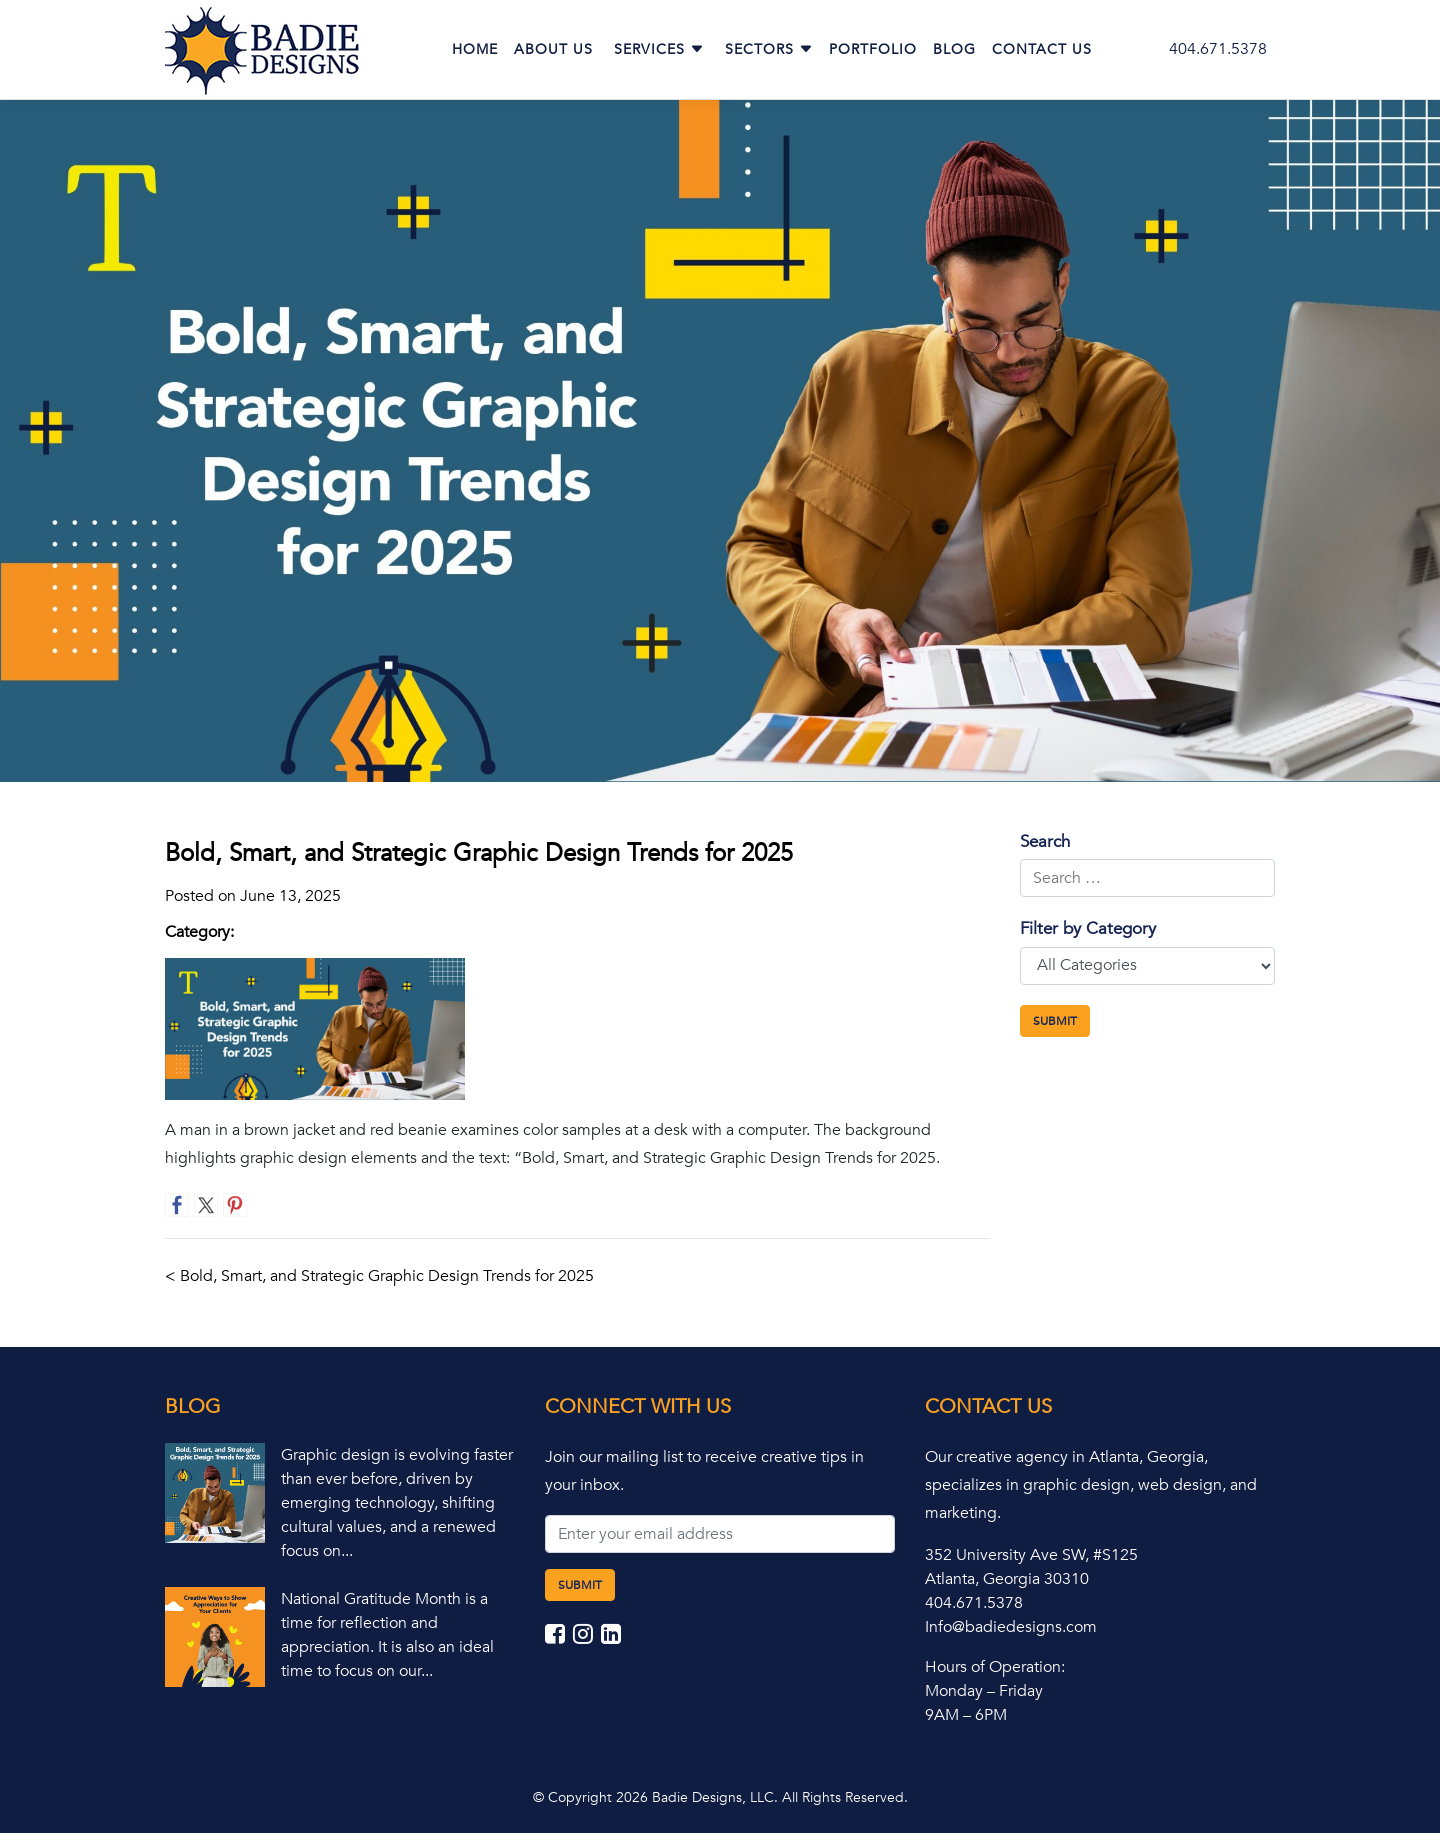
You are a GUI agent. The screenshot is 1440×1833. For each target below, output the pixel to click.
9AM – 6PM (966, 1715)
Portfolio (873, 49)
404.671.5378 (1218, 49)
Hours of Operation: (995, 1667)
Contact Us (1042, 49)
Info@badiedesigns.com (1011, 1627)
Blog (954, 49)
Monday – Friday (984, 1691)
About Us (553, 49)
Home (475, 49)
